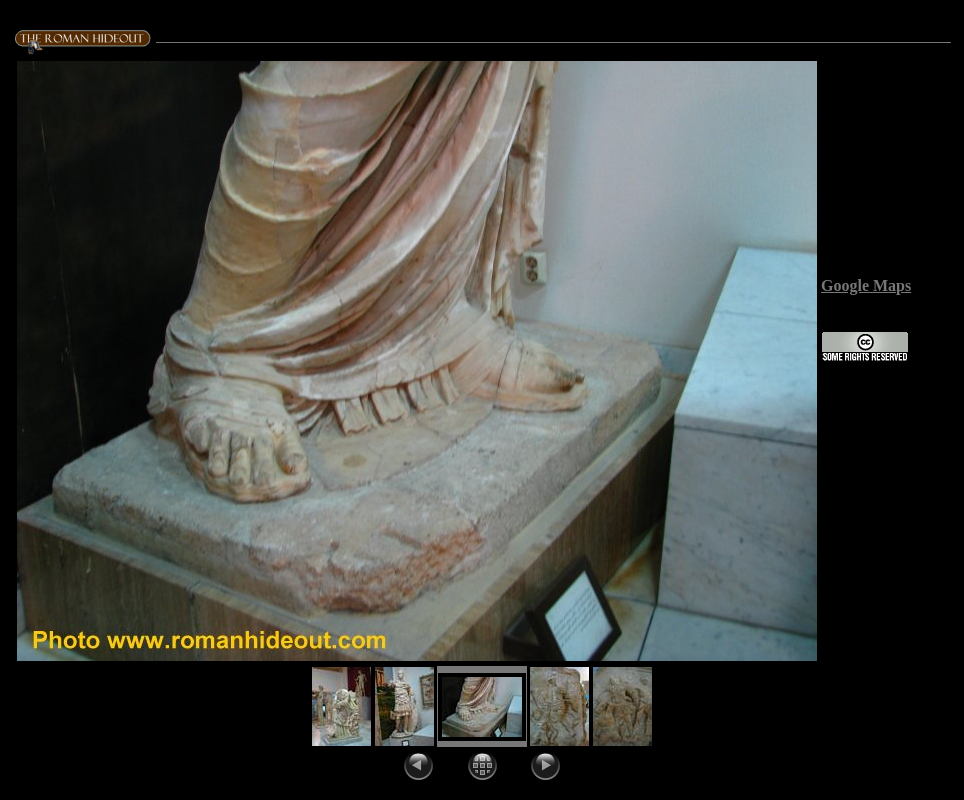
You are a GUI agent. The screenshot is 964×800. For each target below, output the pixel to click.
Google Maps (866, 285)
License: (849, 321)
